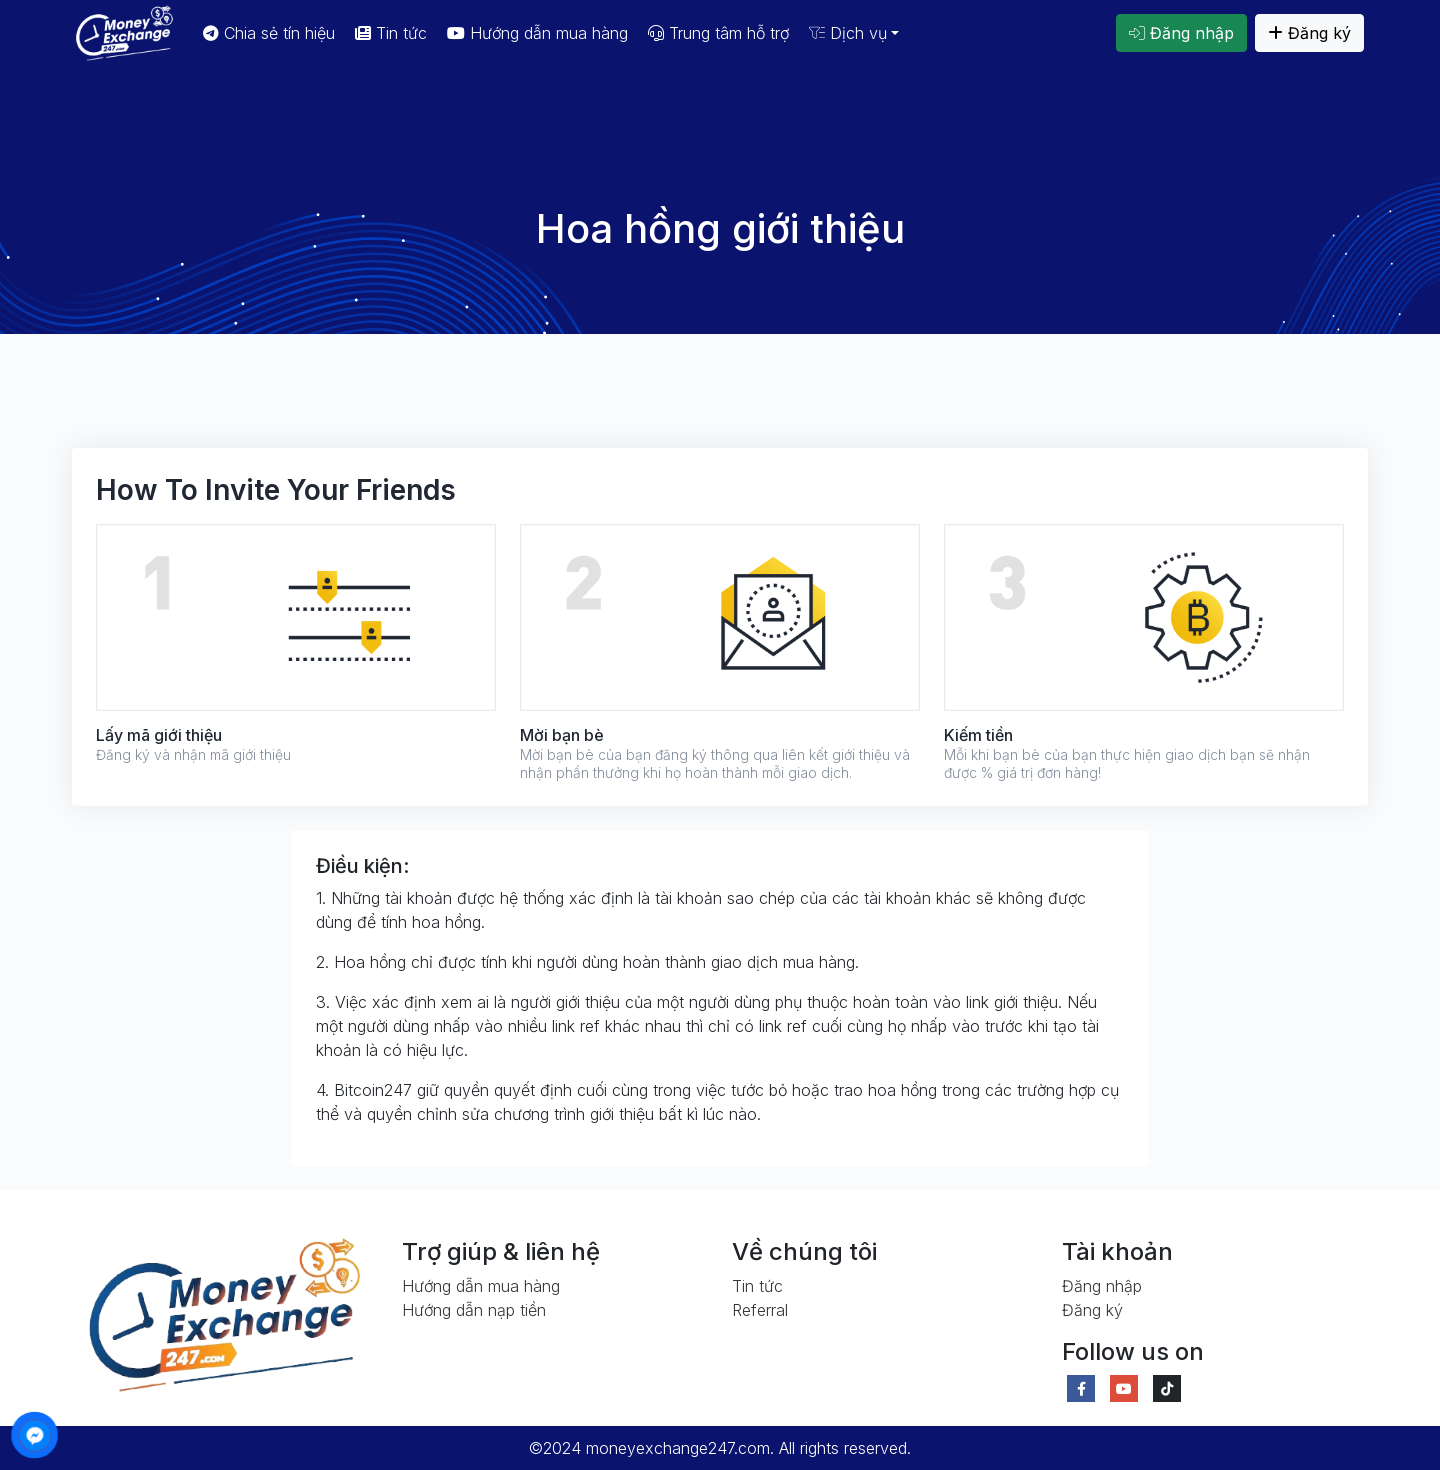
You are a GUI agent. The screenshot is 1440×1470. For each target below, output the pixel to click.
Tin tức (391, 33)
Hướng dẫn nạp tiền (474, 1310)
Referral (760, 1310)
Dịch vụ (848, 33)
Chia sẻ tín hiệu (269, 33)
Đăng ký (1309, 33)
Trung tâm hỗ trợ (718, 33)
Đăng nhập (1181, 33)
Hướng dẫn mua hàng (537, 33)
